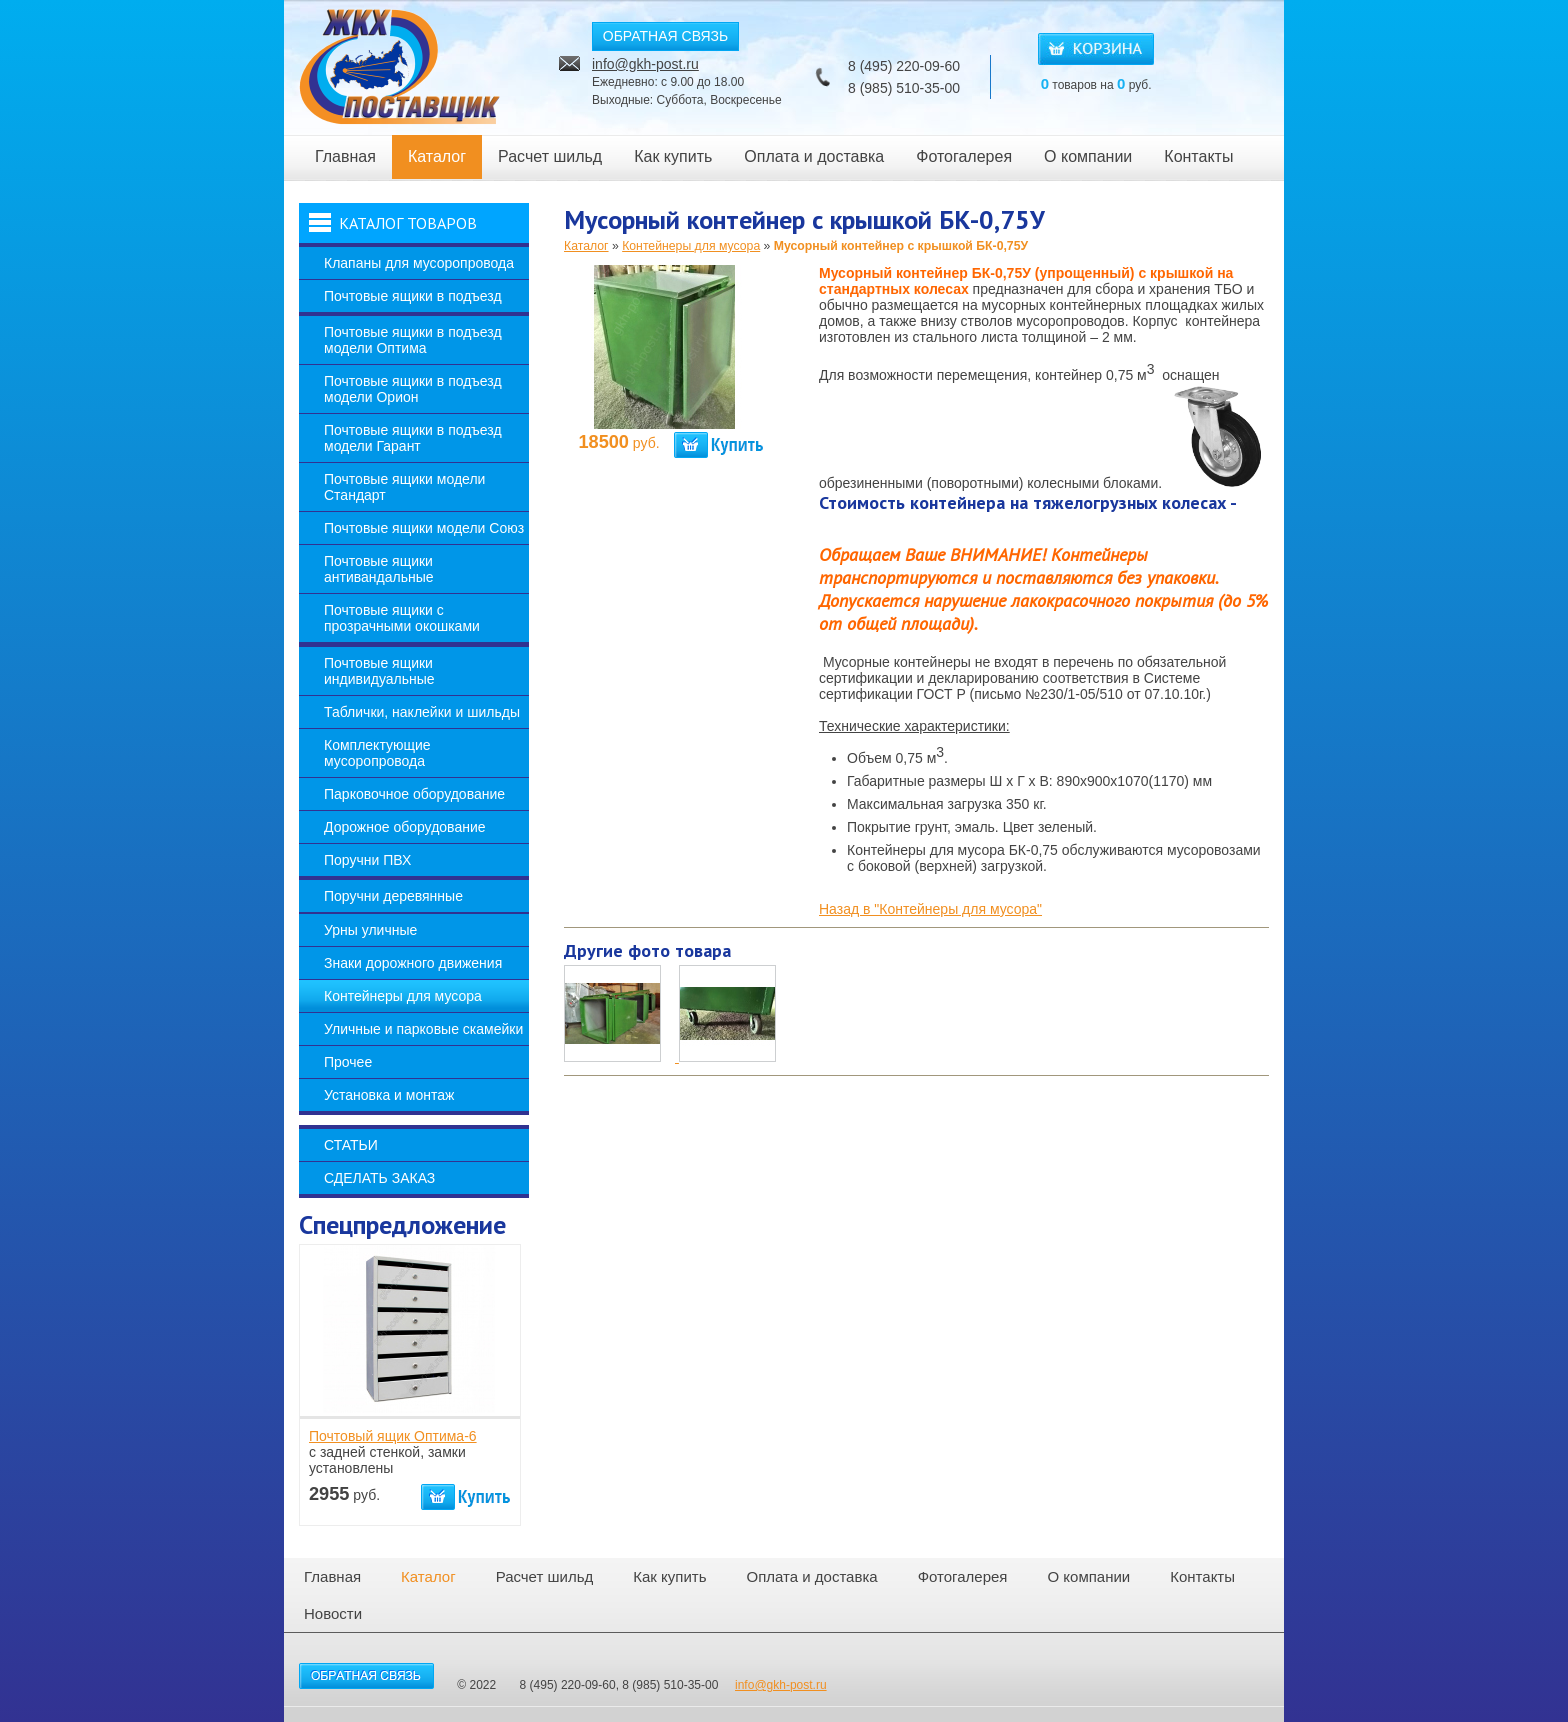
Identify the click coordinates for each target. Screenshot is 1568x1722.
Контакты (1198, 156)
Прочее (348, 1062)
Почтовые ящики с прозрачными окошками (402, 618)
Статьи (351, 1145)
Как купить (673, 156)
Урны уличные (370, 930)
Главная (345, 156)
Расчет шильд (550, 156)
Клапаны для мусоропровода (419, 263)
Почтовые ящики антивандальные (379, 569)
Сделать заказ (379, 1178)
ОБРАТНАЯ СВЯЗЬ (665, 36)
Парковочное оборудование (414, 794)
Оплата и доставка (814, 156)
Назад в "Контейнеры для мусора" (930, 909)
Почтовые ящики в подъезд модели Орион (413, 389)
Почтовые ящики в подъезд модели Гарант (413, 438)
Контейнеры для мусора (403, 996)
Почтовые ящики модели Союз (424, 528)
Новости (333, 1613)
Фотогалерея (964, 156)
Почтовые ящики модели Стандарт (404, 487)
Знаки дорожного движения (413, 963)
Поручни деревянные (393, 896)
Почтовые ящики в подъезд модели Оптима (413, 340)
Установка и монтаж (389, 1095)
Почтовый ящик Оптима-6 (393, 1436)
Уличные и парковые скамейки (423, 1029)
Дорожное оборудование (405, 827)
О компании (1088, 156)
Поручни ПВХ (367, 860)
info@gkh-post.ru (645, 64)
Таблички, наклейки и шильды (422, 712)
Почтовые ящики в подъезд (413, 296)
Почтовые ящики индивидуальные (379, 671)
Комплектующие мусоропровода (377, 753)
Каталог (437, 156)
